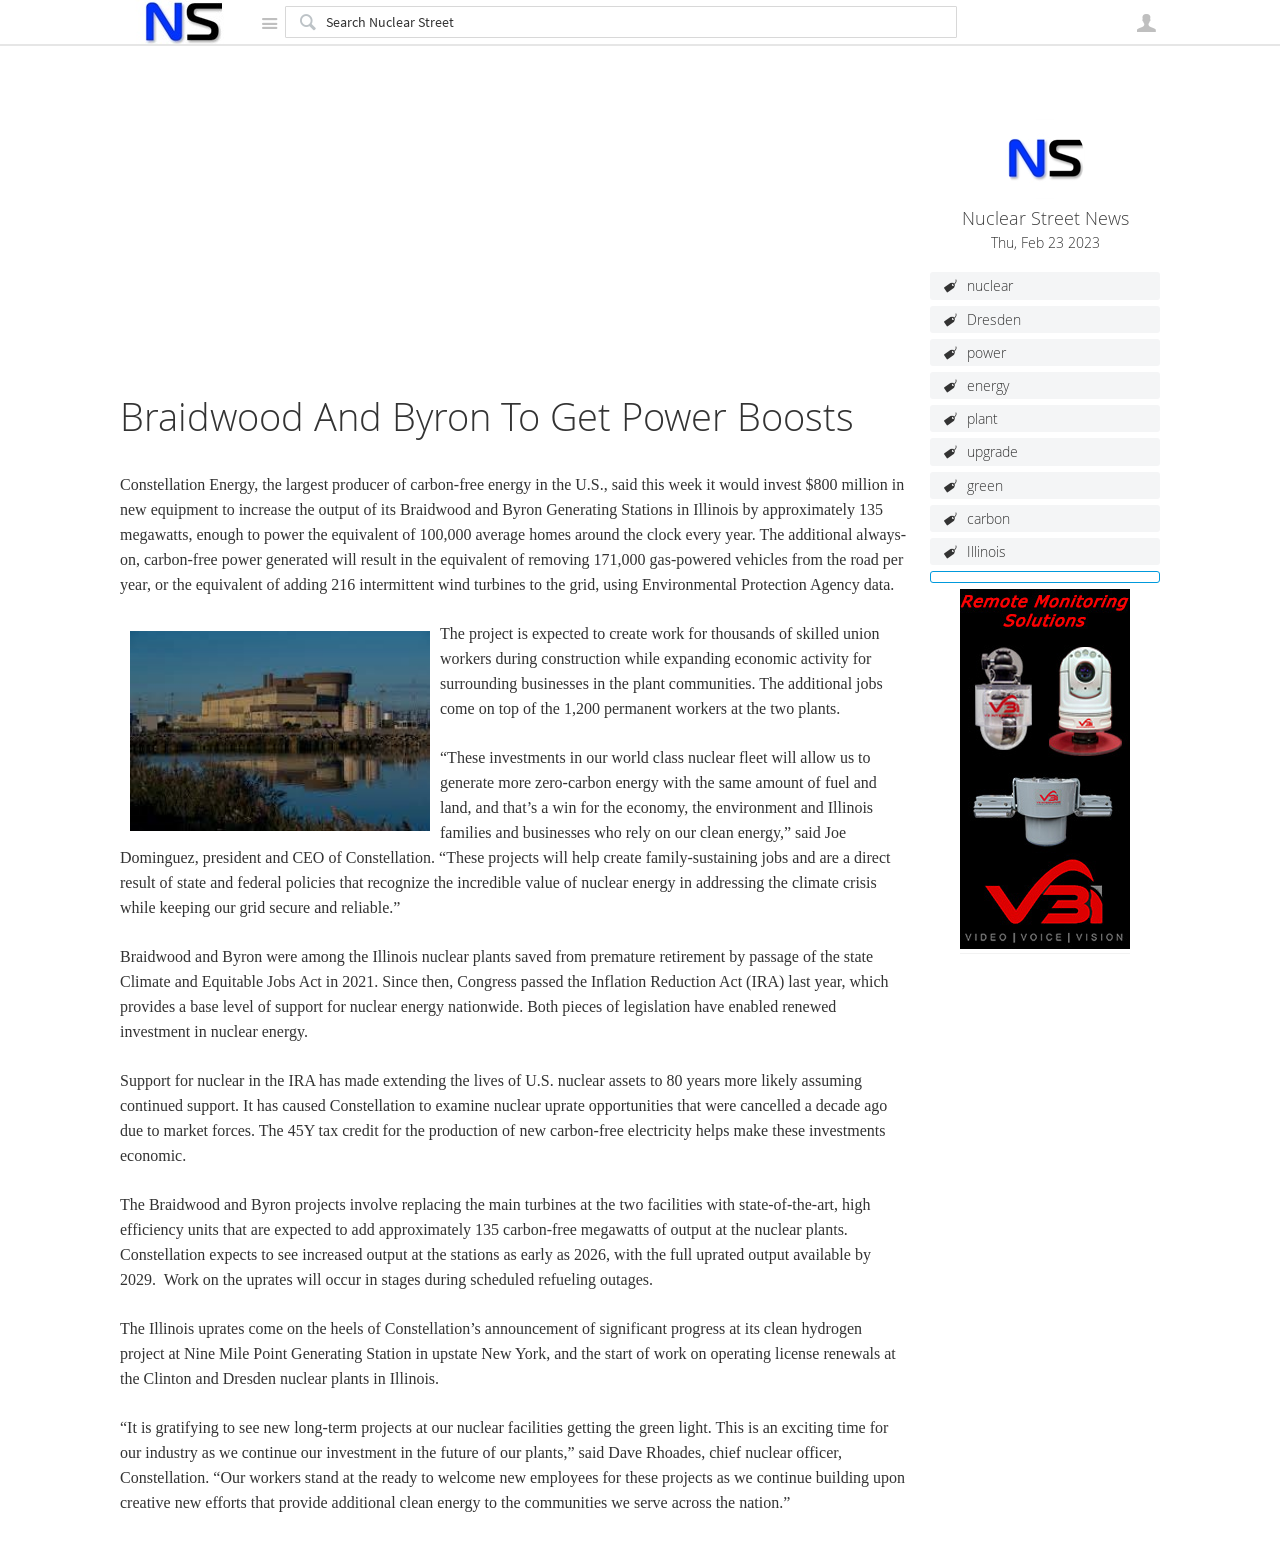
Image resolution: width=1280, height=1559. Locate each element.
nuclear (990, 285)
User (1146, 23)
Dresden (994, 319)
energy (988, 385)
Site (269, 23)
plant (982, 418)
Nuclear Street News (1045, 218)
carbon (988, 518)
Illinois (986, 551)
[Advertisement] (515, 254)
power (986, 352)
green (985, 485)
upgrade (992, 451)
